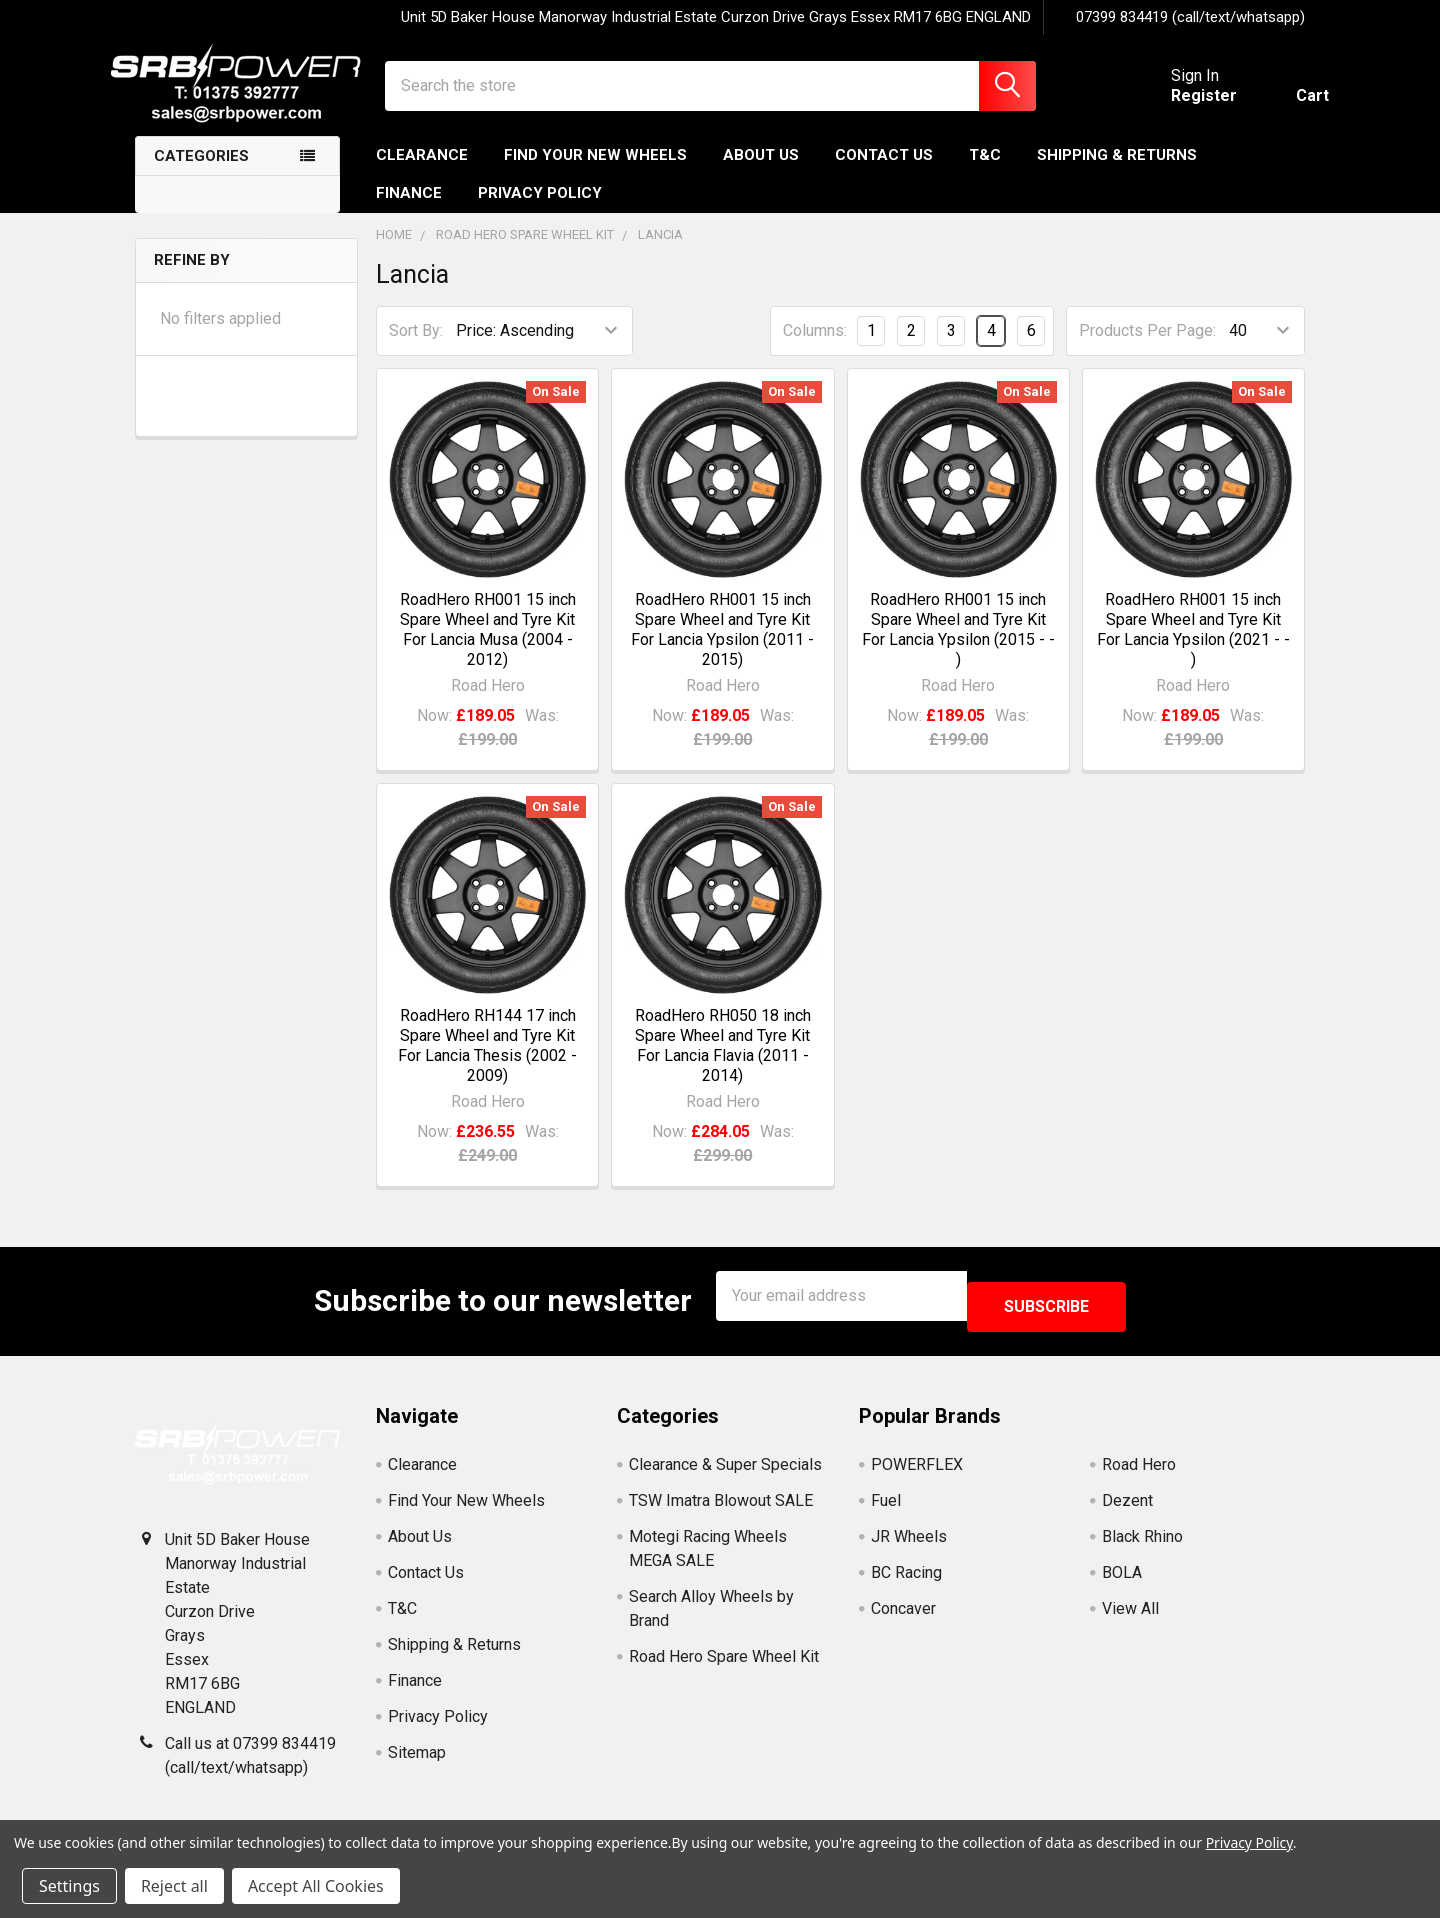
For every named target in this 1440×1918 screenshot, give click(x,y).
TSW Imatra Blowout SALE (721, 1507)
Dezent (1127, 1507)
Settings (69, 1886)
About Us (761, 173)
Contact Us (884, 173)
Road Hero (1139, 1471)
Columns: (815, 348)
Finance (409, 211)
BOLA (1122, 1579)
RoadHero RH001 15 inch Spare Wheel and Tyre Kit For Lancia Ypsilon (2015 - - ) (958, 647)
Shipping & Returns (1117, 173)
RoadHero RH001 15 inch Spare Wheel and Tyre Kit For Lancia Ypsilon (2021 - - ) (1193, 647)
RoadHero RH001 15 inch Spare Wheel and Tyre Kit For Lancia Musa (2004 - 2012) (488, 647)
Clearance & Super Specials (725, 1471)
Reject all (174, 1886)
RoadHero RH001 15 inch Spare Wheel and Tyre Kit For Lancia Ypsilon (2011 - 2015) (722, 647)
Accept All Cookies (316, 1886)
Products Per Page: (1147, 348)
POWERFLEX (917, 1471)
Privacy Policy (540, 211)
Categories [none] (201, 174)
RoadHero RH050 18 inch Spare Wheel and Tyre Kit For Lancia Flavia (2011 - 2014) (723, 1063)
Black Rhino (1142, 1543)
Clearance (422, 173)
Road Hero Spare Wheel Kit (724, 1663)
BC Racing (906, 1579)
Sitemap (417, 1759)
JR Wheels (909, 1543)
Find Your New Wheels (595, 173)
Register (1180, 107)
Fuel (886, 1507)
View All (1130, 1615)
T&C (985, 173)
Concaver (903, 1615)
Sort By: (416, 348)
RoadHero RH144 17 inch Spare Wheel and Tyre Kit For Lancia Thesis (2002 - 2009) (487, 1063)
